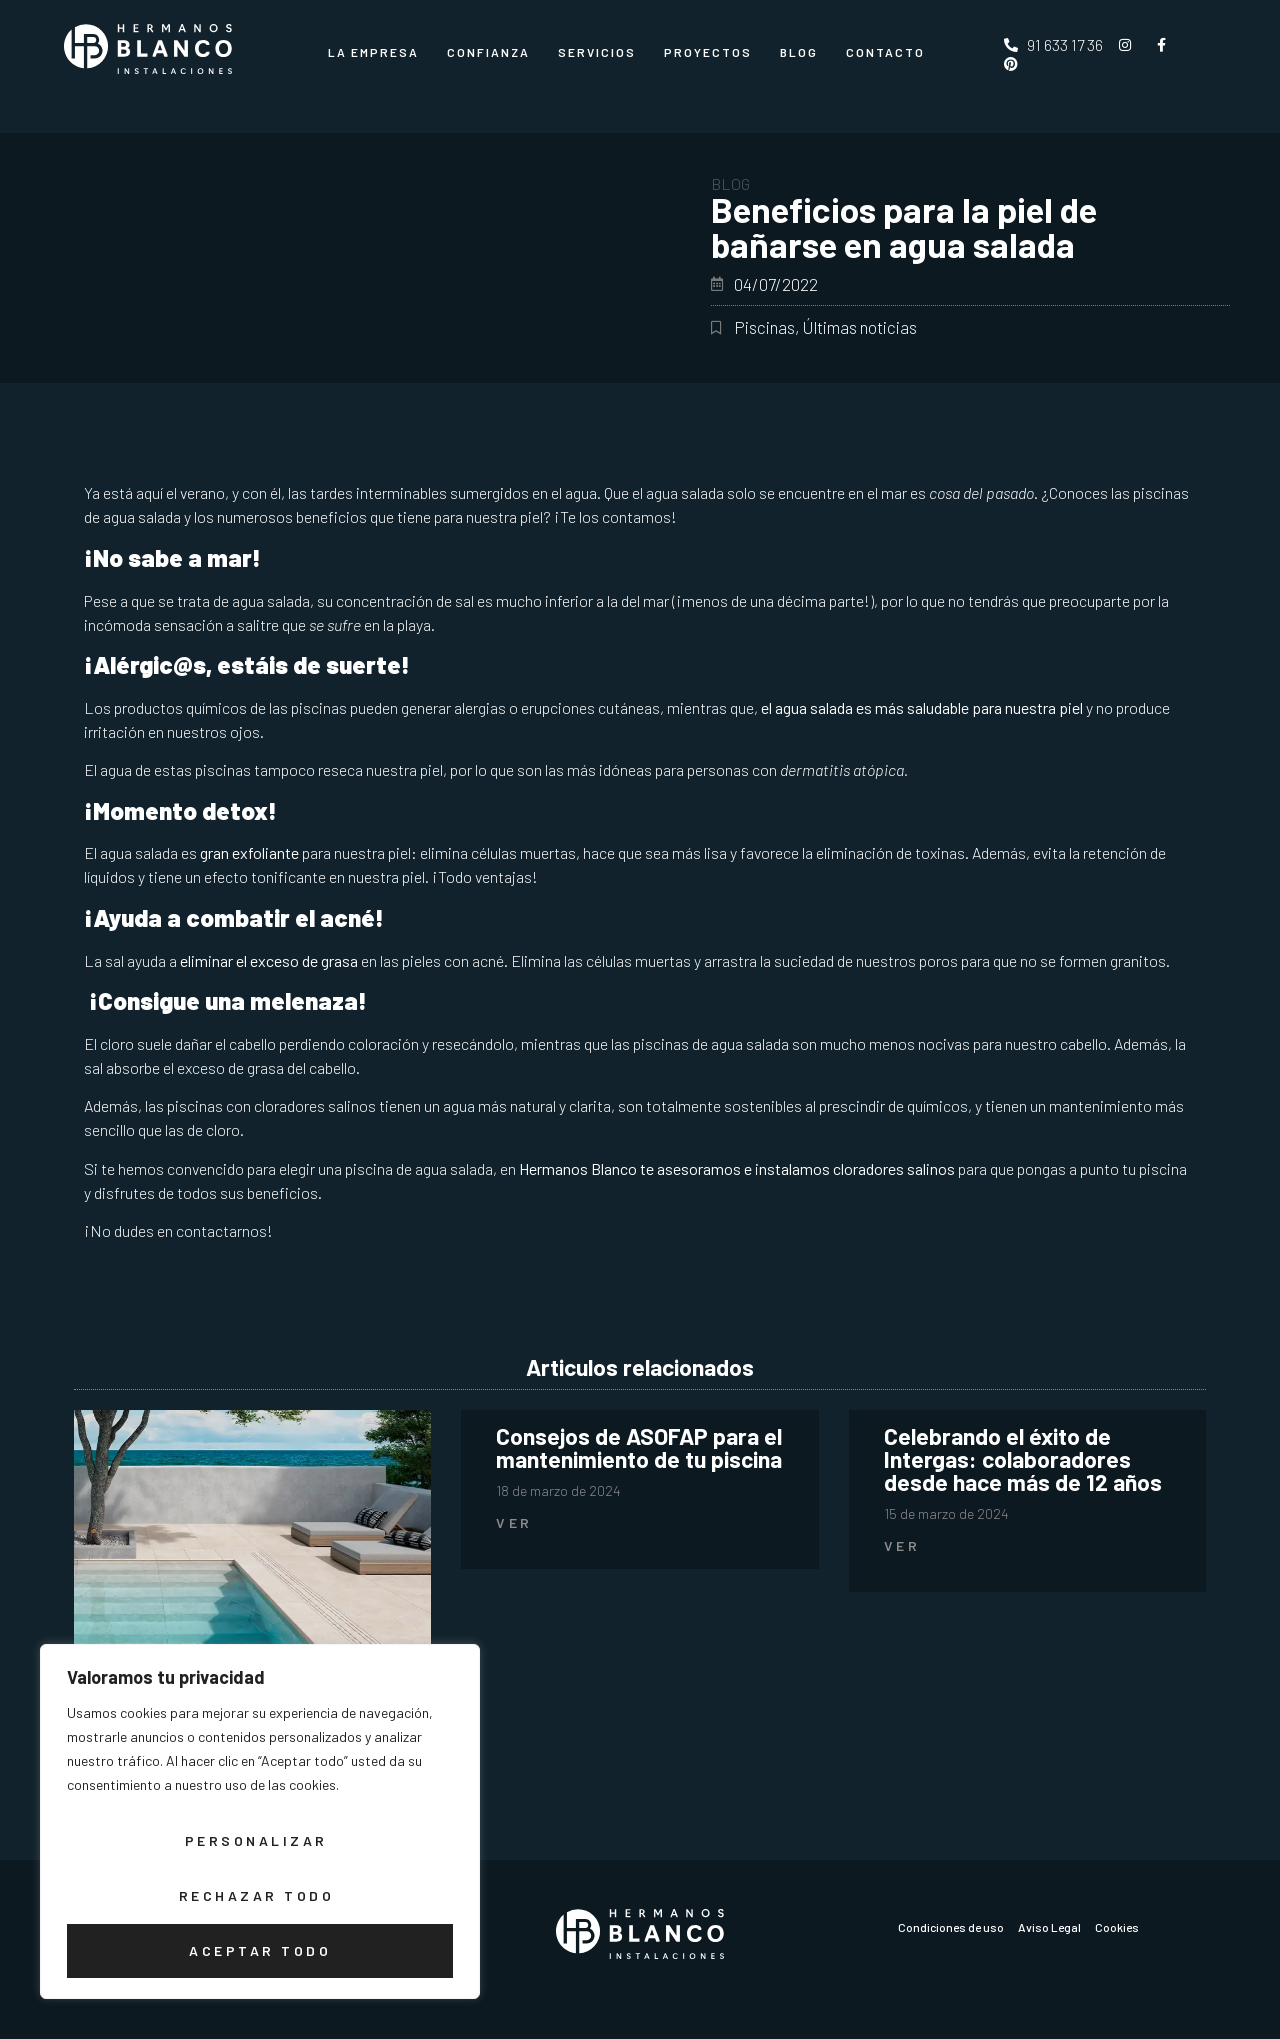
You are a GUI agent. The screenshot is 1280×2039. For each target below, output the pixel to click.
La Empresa (373, 52)
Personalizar (256, 1842)
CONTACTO (885, 52)
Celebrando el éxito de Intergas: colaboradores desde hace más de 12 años (1023, 1459)
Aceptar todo (260, 1950)
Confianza (488, 52)
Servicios (597, 52)
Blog (799, 52)
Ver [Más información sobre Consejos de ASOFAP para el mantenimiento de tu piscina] (514, 1522)
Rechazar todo (256, 1896)
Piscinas (764, 327)
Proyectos (708, 52)
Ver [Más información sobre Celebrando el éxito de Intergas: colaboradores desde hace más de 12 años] (902, 1545)
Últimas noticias (859, 327)
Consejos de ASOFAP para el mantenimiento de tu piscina (639, 1447)
